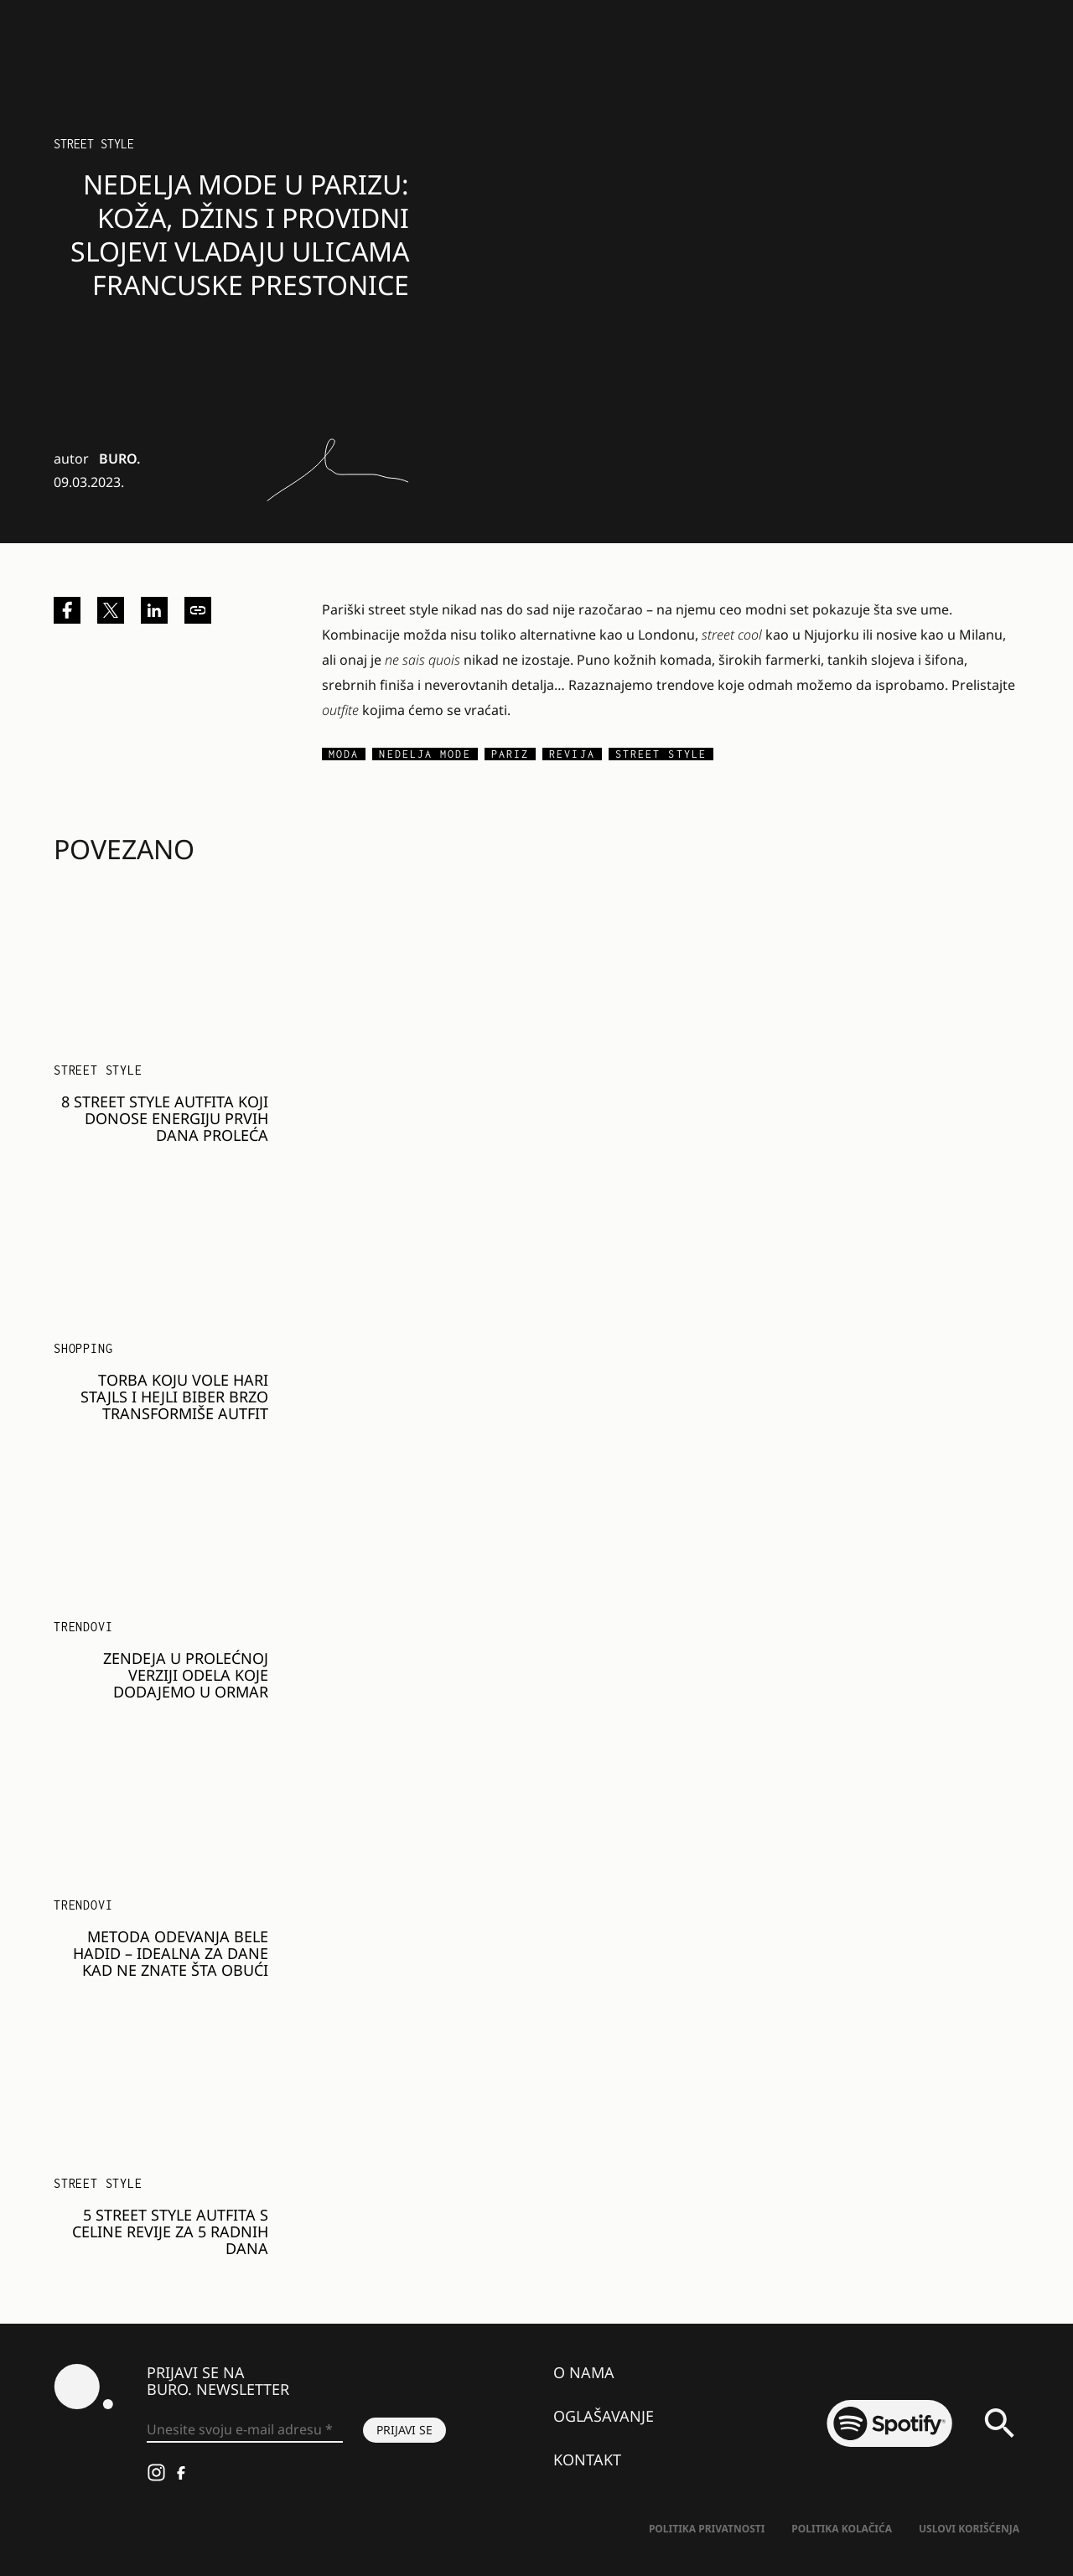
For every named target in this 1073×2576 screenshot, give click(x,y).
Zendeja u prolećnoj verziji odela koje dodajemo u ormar (185, 1675)
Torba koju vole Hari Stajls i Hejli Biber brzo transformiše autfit (174, 1396)
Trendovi (83, 1627)
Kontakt (587, 2459)
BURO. (119, 458)
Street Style (94, 144)
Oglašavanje (603, 2416)
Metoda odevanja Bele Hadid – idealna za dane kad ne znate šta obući (170, 1953)
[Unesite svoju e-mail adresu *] (245, 2430)
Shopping (83, 1348)
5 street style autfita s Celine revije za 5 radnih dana (170, 2231)
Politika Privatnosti (707, 2529)
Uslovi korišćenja (969, 2529)
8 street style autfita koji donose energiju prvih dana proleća (164, 1118)
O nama (583, 2372)
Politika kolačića (841, 2529)
